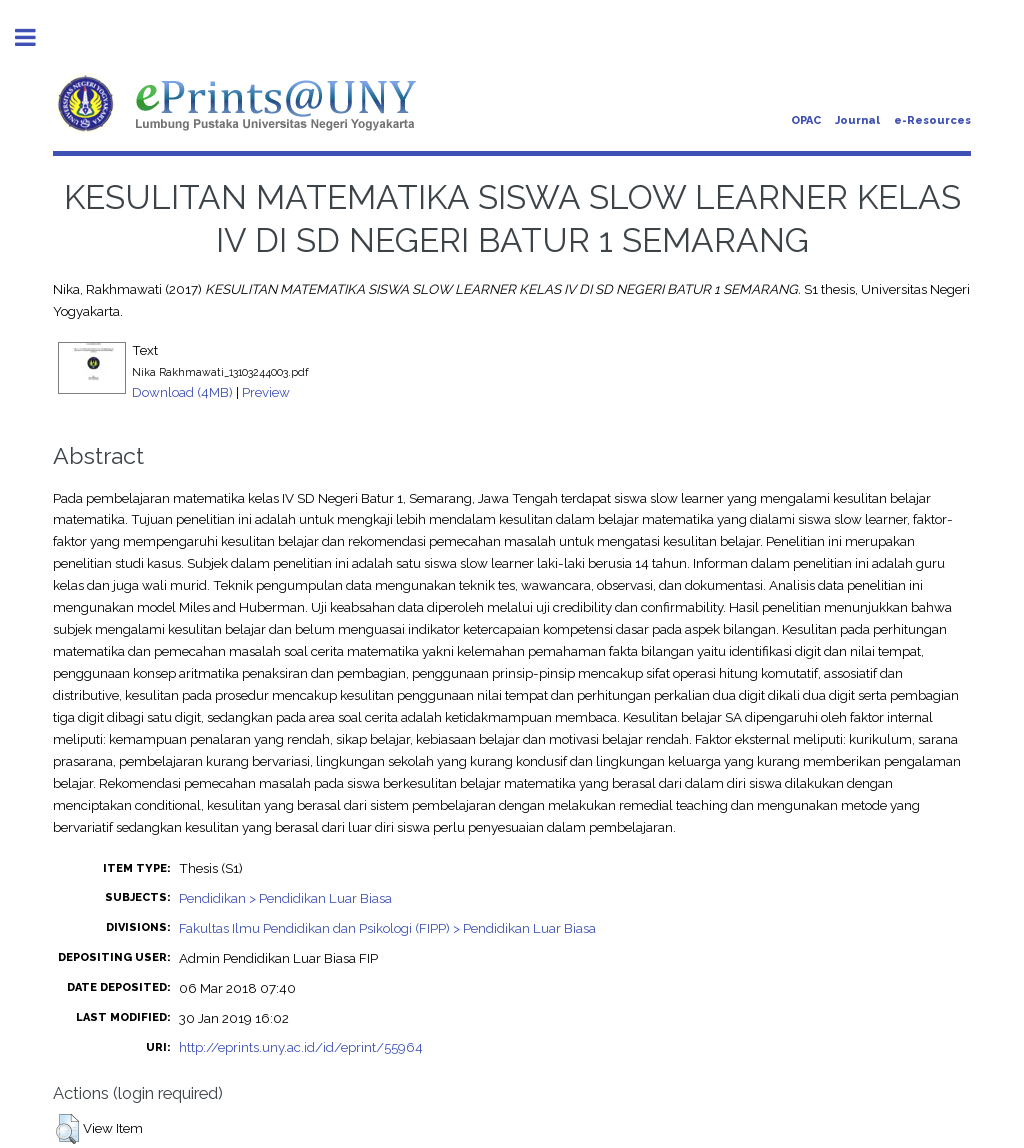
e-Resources (932, 120)
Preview (266, 392)
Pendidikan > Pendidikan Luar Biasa (285, 898)
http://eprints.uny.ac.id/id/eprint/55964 (301, 1047)
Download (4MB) (182, 392)
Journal (857, 120)
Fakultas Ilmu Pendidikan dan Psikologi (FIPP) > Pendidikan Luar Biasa (387, 928)
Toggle (36, 37)
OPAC (806, 120)
